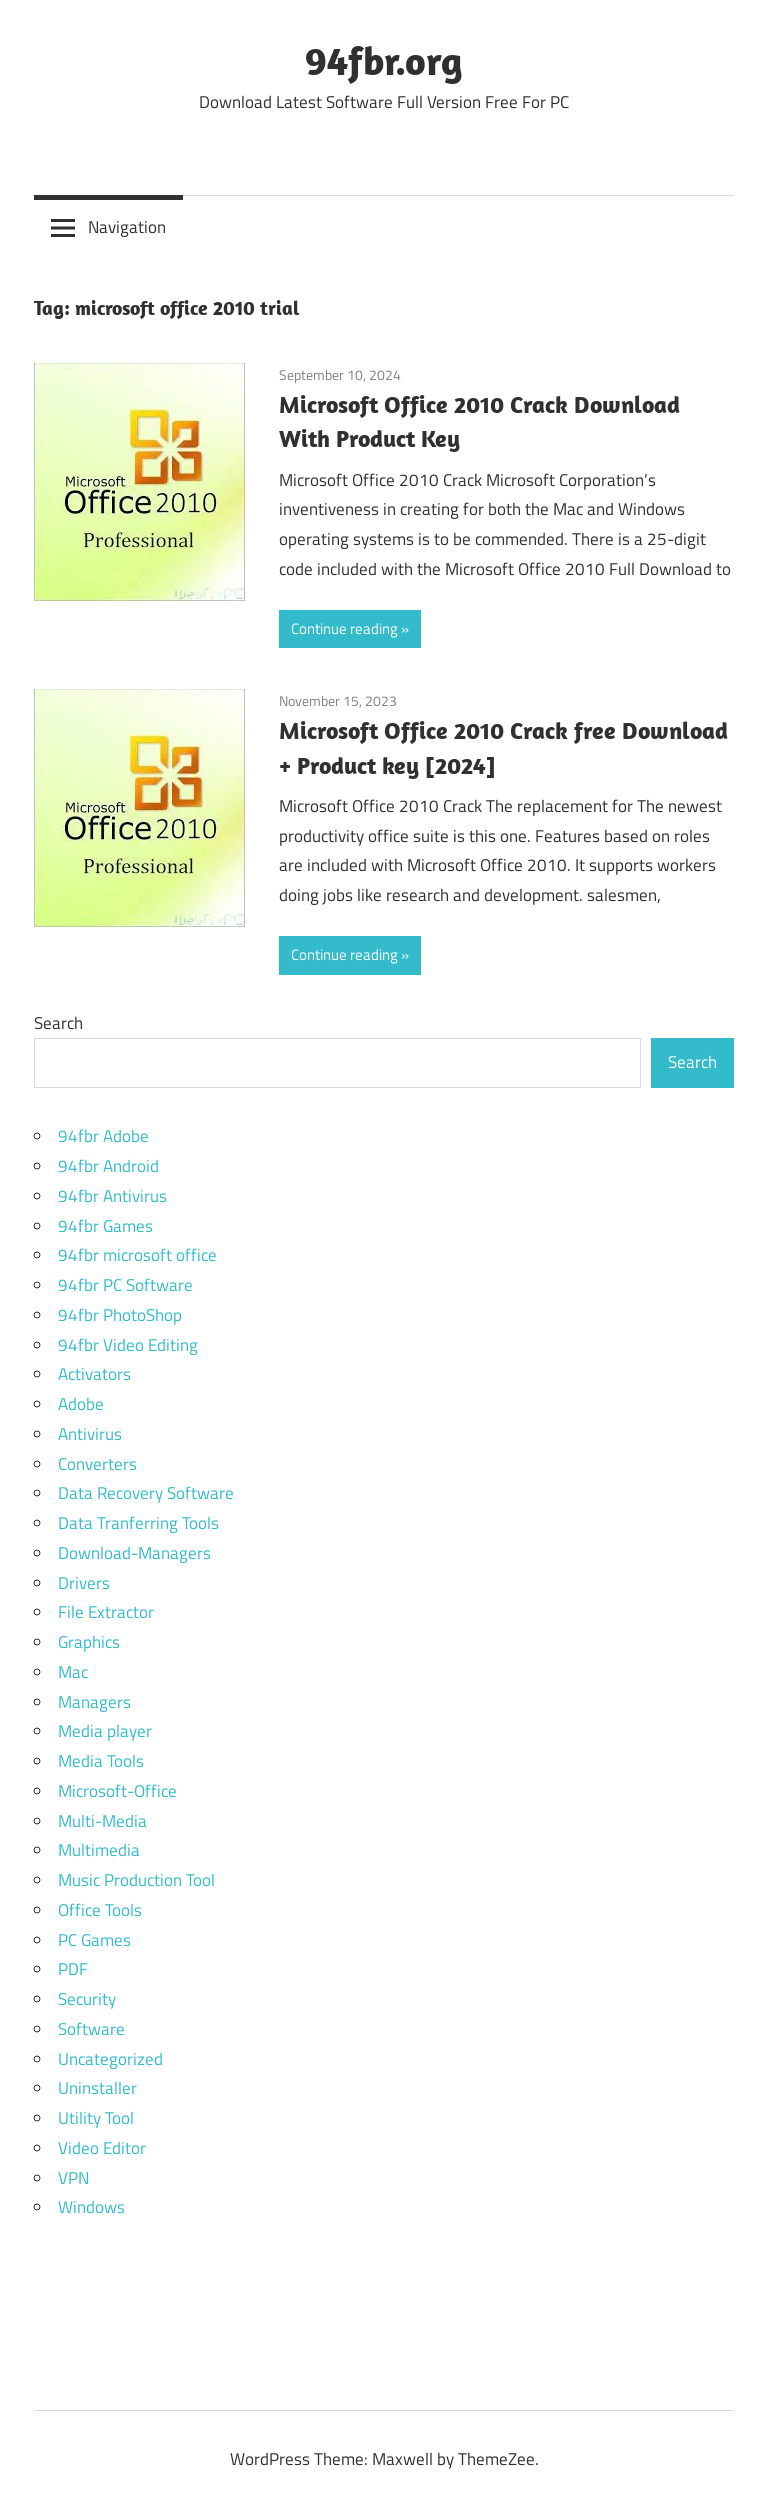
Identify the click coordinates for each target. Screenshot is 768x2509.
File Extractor (106, 1612)
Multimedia (99, 1850)
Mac (73, 1672)
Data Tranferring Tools (138, 1523)
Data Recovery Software (146, 1493)
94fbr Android (108, 1166)
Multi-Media (102, 1821)
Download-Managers (134, 1553)
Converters (97, 1464)
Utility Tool (96, 2118)
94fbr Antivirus (112, 1196)
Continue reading (344, 628)
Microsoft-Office (117, 1791)
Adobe (81, 1404)
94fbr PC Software (125, 1285)
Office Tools (100, 1910)
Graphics (89, 1642)
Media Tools (101, 1761)
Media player (105, 1731)
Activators (94, 1374)
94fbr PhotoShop (120, 1315)
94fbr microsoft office (137, 1255)
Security (87, 1999)
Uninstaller (97, 2088)
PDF (73, 1969)
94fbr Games (105, 1226)
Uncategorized (110, 2059)
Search (58, 1023)
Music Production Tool (136, 1880)
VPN (73, 2178)
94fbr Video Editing (128, 1345)
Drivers (84, 1583)
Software (91, 2029)
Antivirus (90, 1434)
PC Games (94, 1940)
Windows (91, 2207)
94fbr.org (384, 60)
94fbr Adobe (103, 1136)
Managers (94, 1702)
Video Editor (102, 2148)
